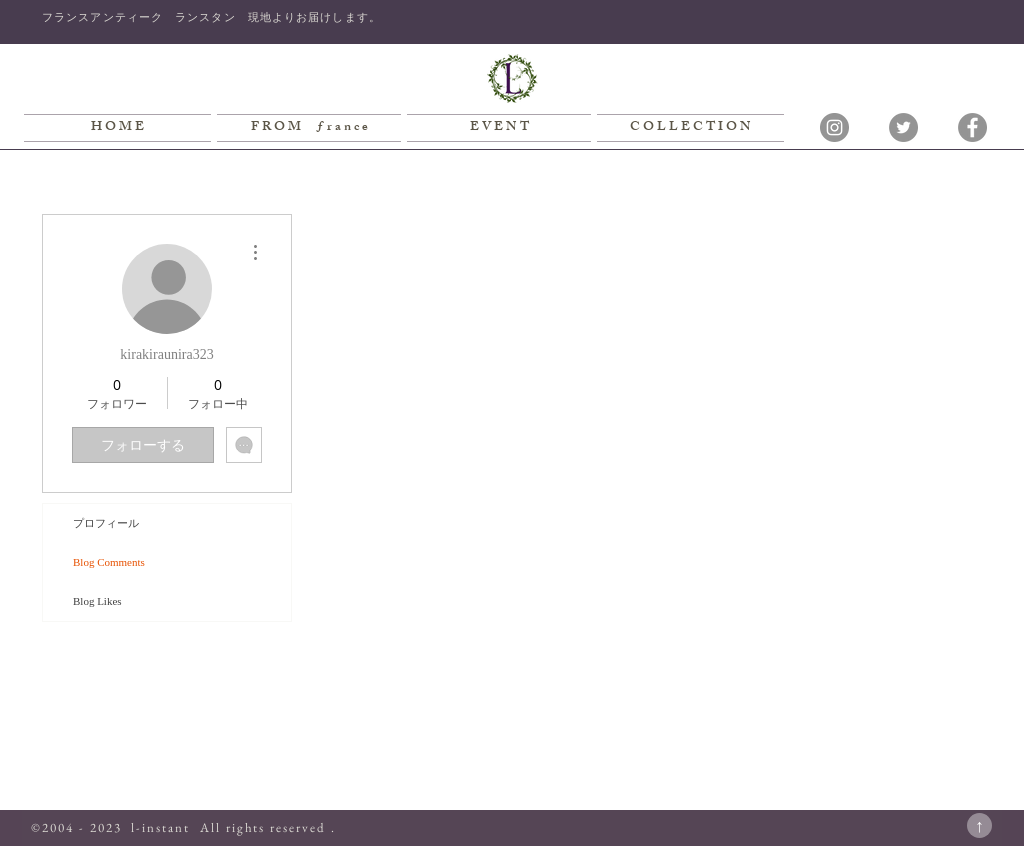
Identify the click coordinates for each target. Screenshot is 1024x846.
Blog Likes (97, 601)
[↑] (979, 825)
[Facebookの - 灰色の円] (972, 127)
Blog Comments (109, 562)
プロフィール (106, 523)
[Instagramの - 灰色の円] (834, 127)
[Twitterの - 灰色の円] (903, 127)
